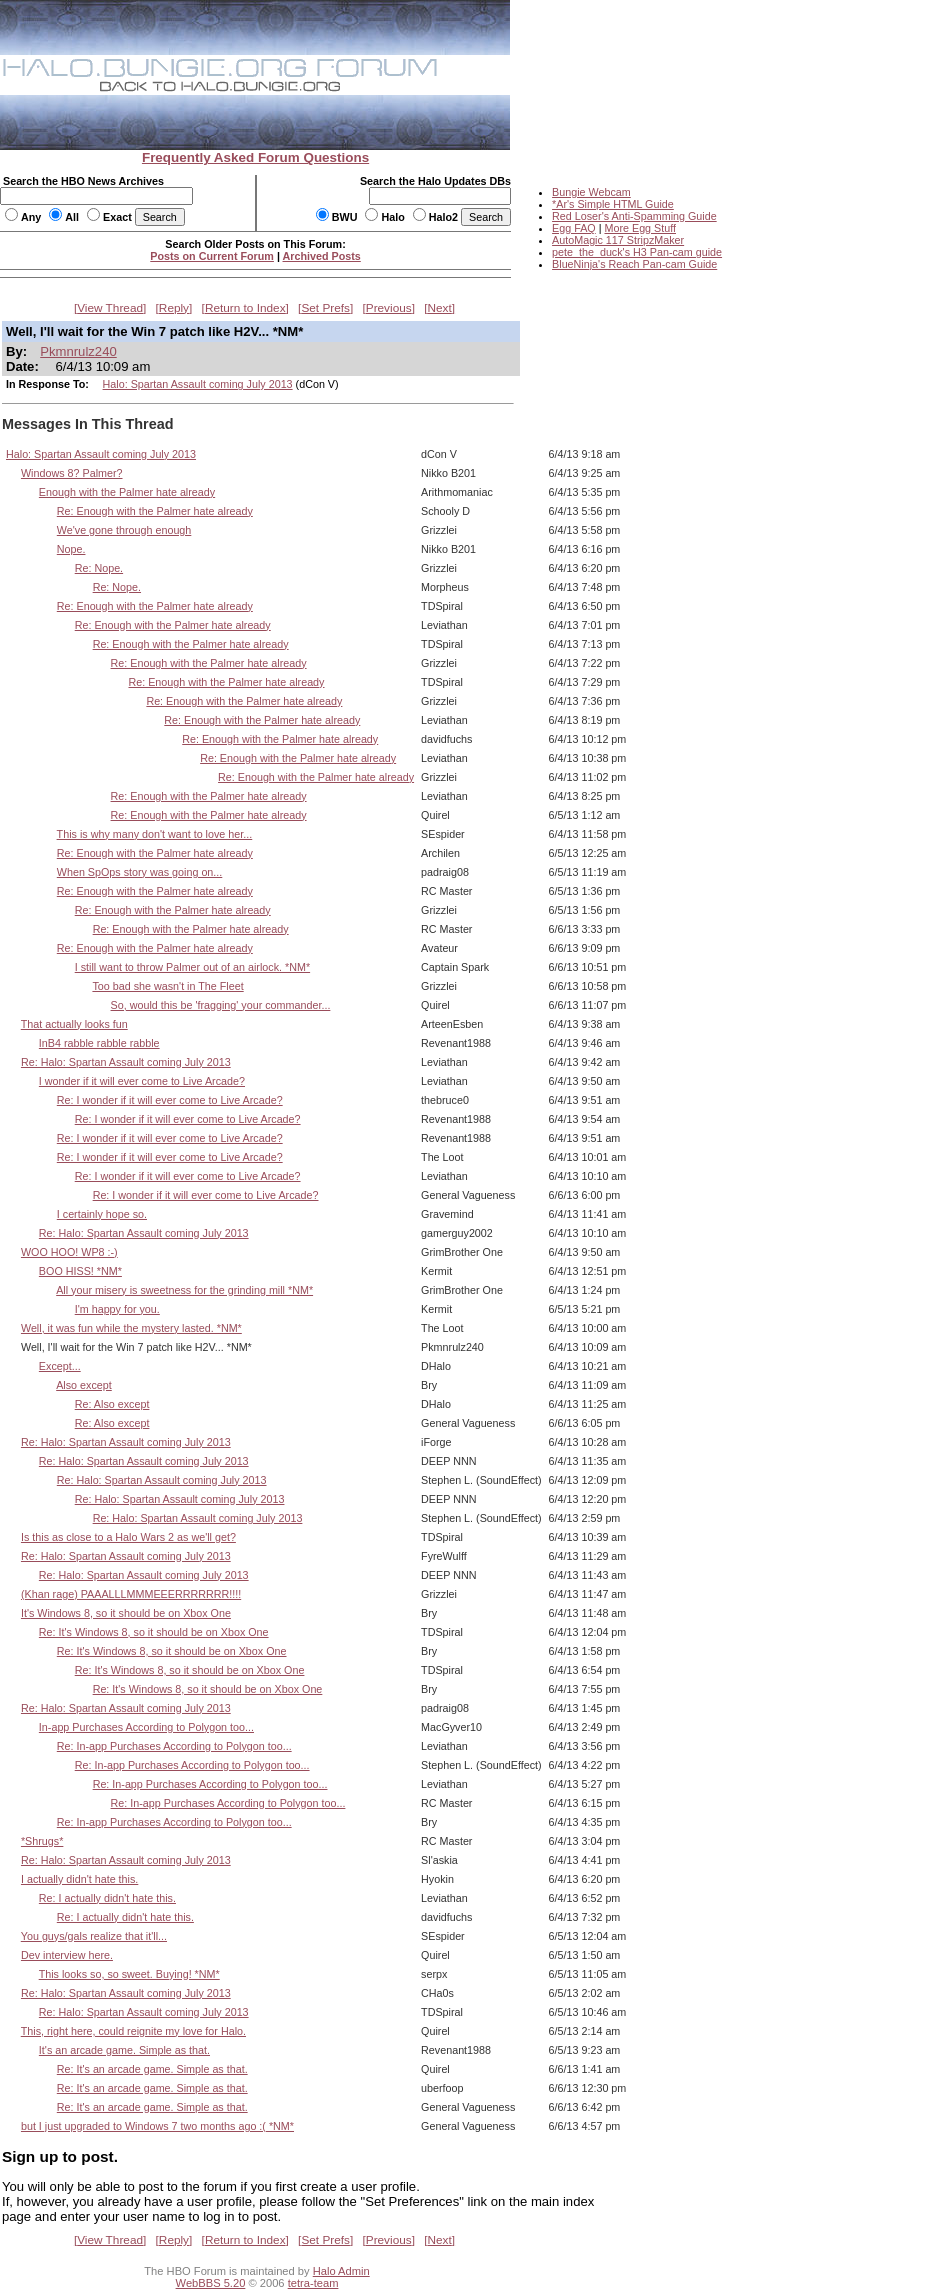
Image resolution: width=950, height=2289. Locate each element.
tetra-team (313, 2283)
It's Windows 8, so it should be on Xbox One (126, 1613)
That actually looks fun (74, 1024)
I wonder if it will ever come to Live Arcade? (142, 1081)
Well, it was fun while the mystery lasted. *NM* (131, 1328)
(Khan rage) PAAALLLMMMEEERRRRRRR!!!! (131, 1594)
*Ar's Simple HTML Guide (613, 204)
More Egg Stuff (640, 228)
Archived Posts (322, 256)
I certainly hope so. (102, 1214)
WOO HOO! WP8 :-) (69, 1252)
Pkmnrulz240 (78, 351)
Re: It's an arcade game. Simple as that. (152, 2069)
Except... (60, 1366)
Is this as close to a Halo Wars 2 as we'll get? (128, 1537)
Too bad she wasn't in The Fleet (167, 986)
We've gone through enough (124, 530)
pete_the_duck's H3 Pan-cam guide (637, 252)
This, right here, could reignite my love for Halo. (133, 2031)
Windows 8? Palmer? (72, 473)
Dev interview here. (67, 1955)
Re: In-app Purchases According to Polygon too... (174, 1746)
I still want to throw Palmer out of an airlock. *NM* (192, 967)
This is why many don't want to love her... (155, 834)
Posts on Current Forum (212, 256)
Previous (389, 308)
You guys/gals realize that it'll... (94, 1936)
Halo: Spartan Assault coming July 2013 (198, 384)
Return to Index (245, 308)
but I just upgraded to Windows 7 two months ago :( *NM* (157, 2126)
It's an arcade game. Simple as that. (124, 2050)
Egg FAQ (574, 228)
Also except (84, 1385)
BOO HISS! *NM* (80, 1271)
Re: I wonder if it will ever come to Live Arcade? (170, 1100)
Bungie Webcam (591, 192)
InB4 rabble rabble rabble (99, 1043)
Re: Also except (112, 1404)
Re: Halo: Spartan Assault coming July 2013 (126, 1062)
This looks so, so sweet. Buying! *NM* (129, 1974)
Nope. (71, 549)
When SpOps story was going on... (140, 872)
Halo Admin (341, 2271)
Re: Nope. (99, 568)
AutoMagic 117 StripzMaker (618, 240)
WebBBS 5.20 (211, 2283)
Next (440, 308)
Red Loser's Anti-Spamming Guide (634, 216)
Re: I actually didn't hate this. (107, 1898)
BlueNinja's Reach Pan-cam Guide (634, 264)
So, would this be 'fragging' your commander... (221, 1005)
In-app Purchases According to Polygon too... (146, 1727)
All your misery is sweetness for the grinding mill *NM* (184, 1290)
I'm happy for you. (117, 1309)
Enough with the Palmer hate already (127, 492)
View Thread (110, 308)
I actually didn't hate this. (79, 1879)
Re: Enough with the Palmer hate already (155, 511)
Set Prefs (325, 308)
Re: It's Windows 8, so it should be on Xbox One (154, 1632)
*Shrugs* (42, 1841)
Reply (174, 308)
